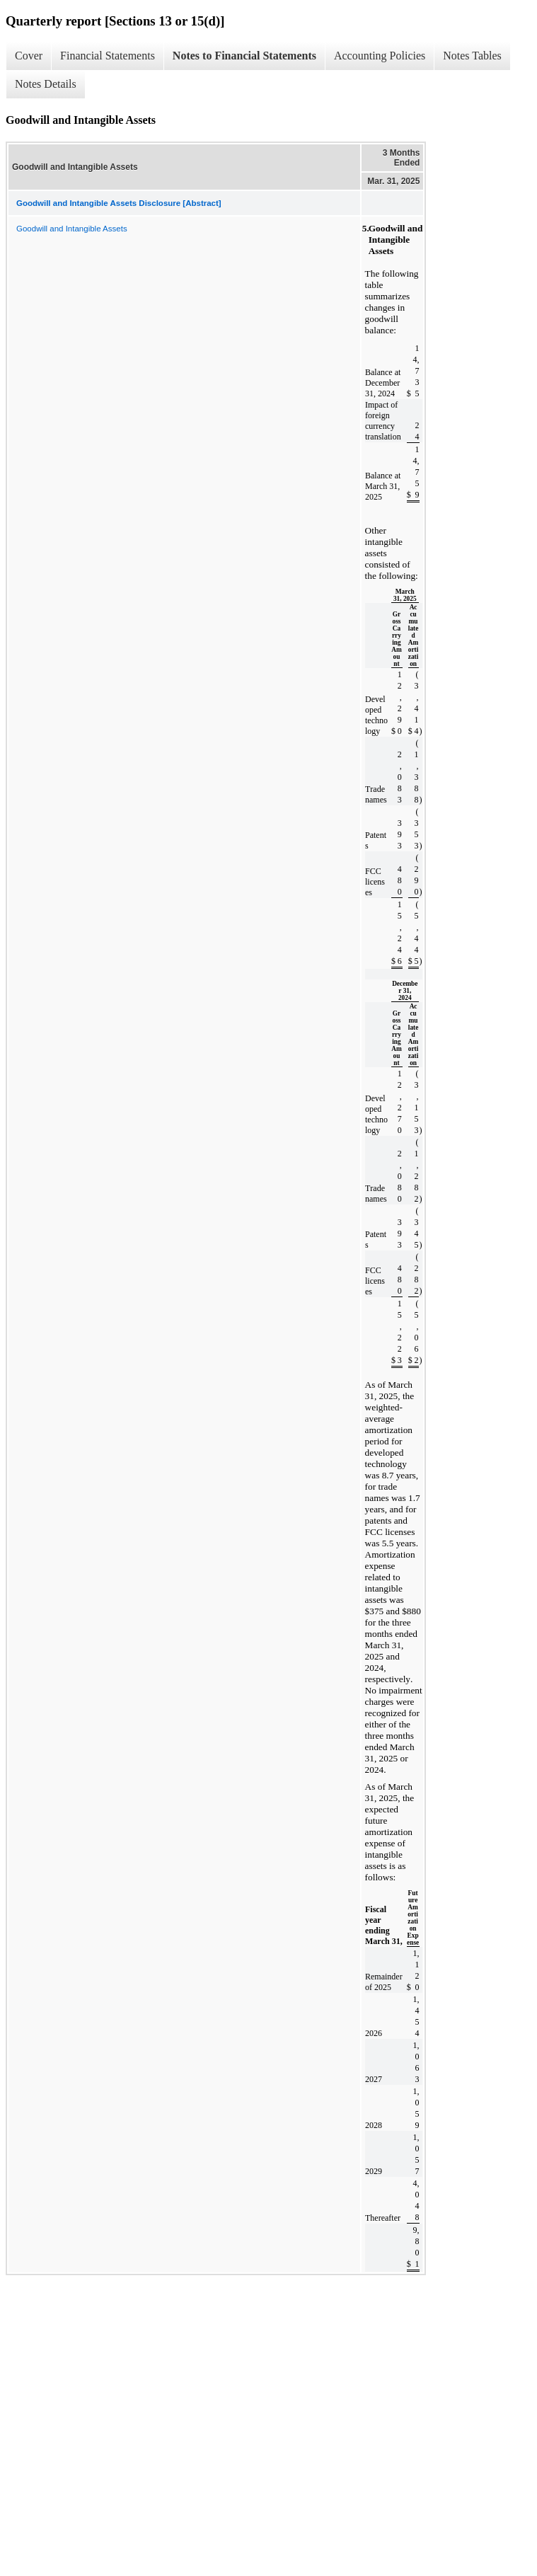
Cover (28, 56)
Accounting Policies (379, 56)
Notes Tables (472, 56)
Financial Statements (107, 56)
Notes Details (45, 84)
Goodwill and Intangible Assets (71, 228)
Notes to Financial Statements (244, 56)
